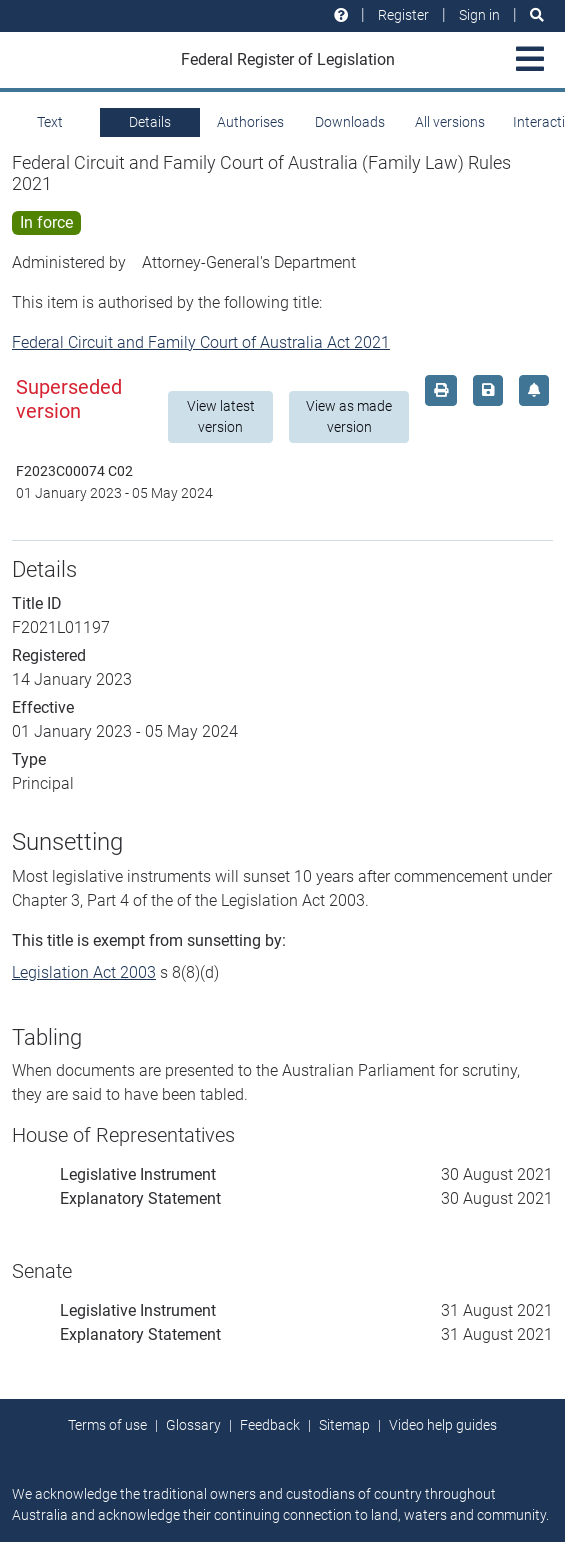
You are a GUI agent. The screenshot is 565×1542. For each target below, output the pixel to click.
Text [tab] (50, 122)
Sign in (479, 15)
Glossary (193, 1425)
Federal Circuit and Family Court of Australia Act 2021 (201, 342)
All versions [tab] (450, 122)
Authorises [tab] (250, 122)
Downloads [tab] (350, 122)
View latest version (221, 416)
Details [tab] (150, 122)
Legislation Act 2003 (84, 972)
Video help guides (443, 1425)
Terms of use (107, 1425)
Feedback (270, 1425)
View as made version (349, 416)
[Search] (537, 15)
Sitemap (344, 1425)
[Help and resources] (341, 15)
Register (403, 15)
